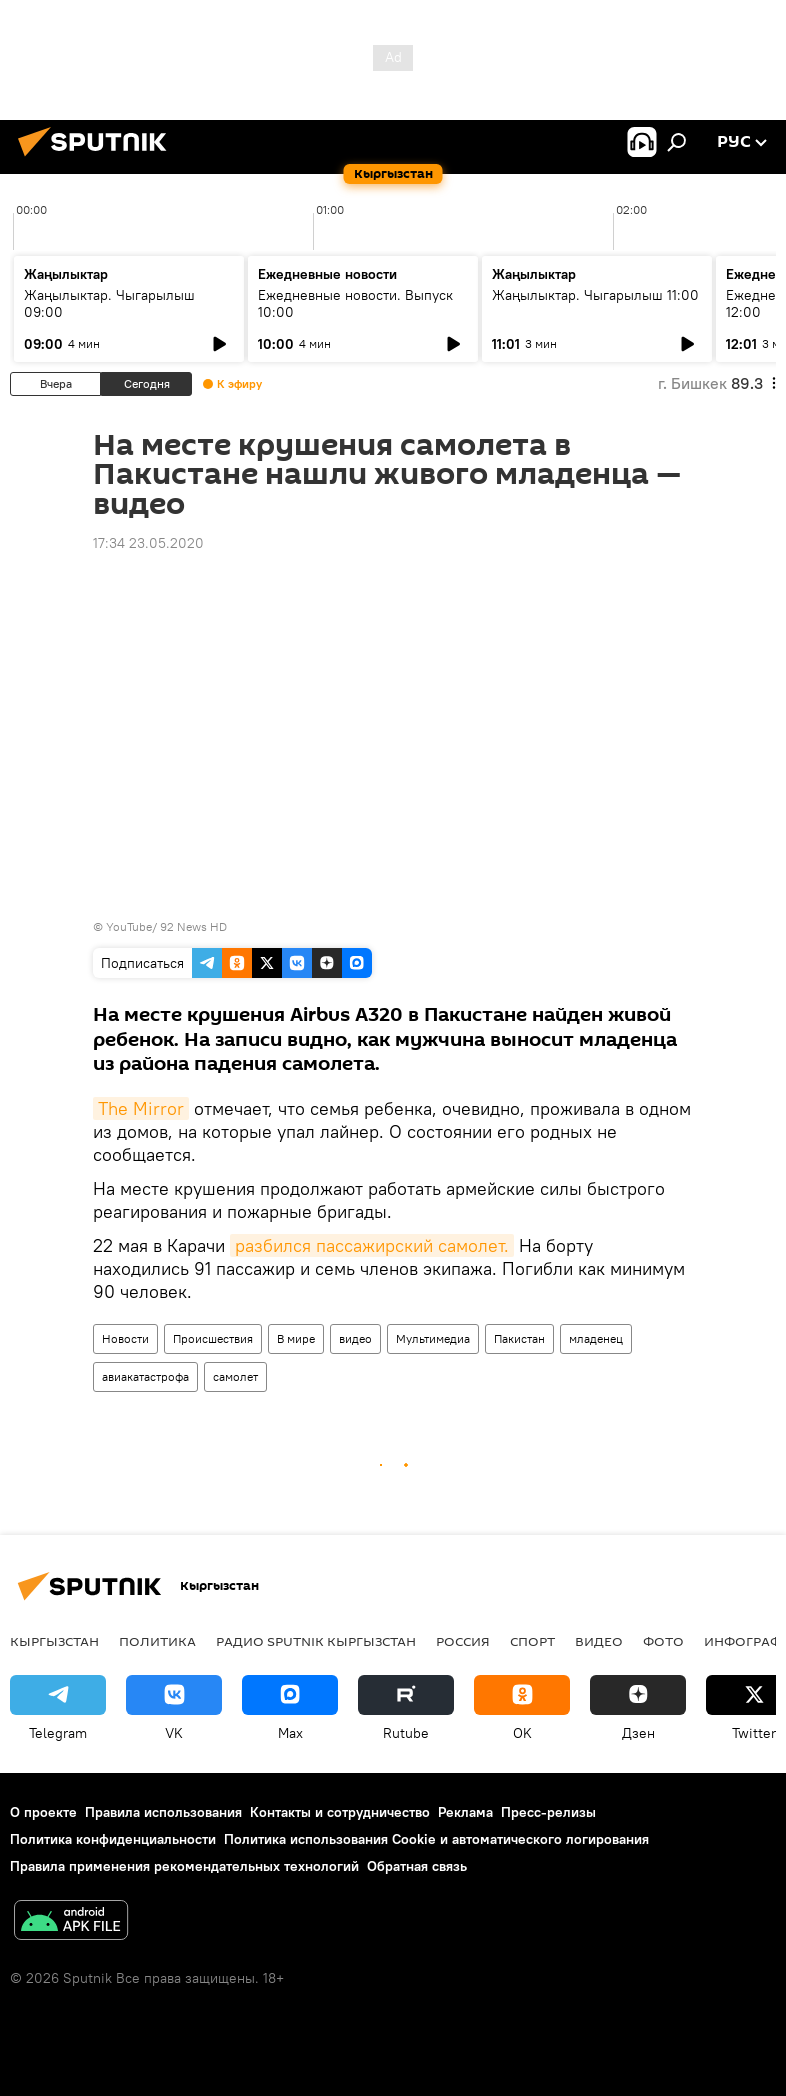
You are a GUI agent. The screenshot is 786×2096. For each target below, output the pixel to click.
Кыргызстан (54, 1641)
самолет (235, 1376)
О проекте (43, 1812)
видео (355, 1338)
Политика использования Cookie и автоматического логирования (436, 1839)
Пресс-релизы (548, 1812)
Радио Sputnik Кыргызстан (316, 1641)
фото (663, 1641)
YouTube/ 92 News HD (166, 926)
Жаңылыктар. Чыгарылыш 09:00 (109, 303)
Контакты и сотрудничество (340, 1812)
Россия (463, 1641)
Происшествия (213, 1338)
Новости (125, 1338)
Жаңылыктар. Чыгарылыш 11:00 (595, 295)
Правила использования (163, 1812)
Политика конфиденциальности (113, 1839)
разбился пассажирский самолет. (372, 1245)
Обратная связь (417, 1866)
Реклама (465, 1812)
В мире (296, 1338)
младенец (596, 1338)
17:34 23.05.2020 (148, 543)
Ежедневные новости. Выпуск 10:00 (355, 303)
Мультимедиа (433, 1338)
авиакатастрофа (145, 1376)
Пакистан (519, 1338)
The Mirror (141, 1108)
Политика (157, 1641)
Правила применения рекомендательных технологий (184, 1866)
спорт (532, 1641)
